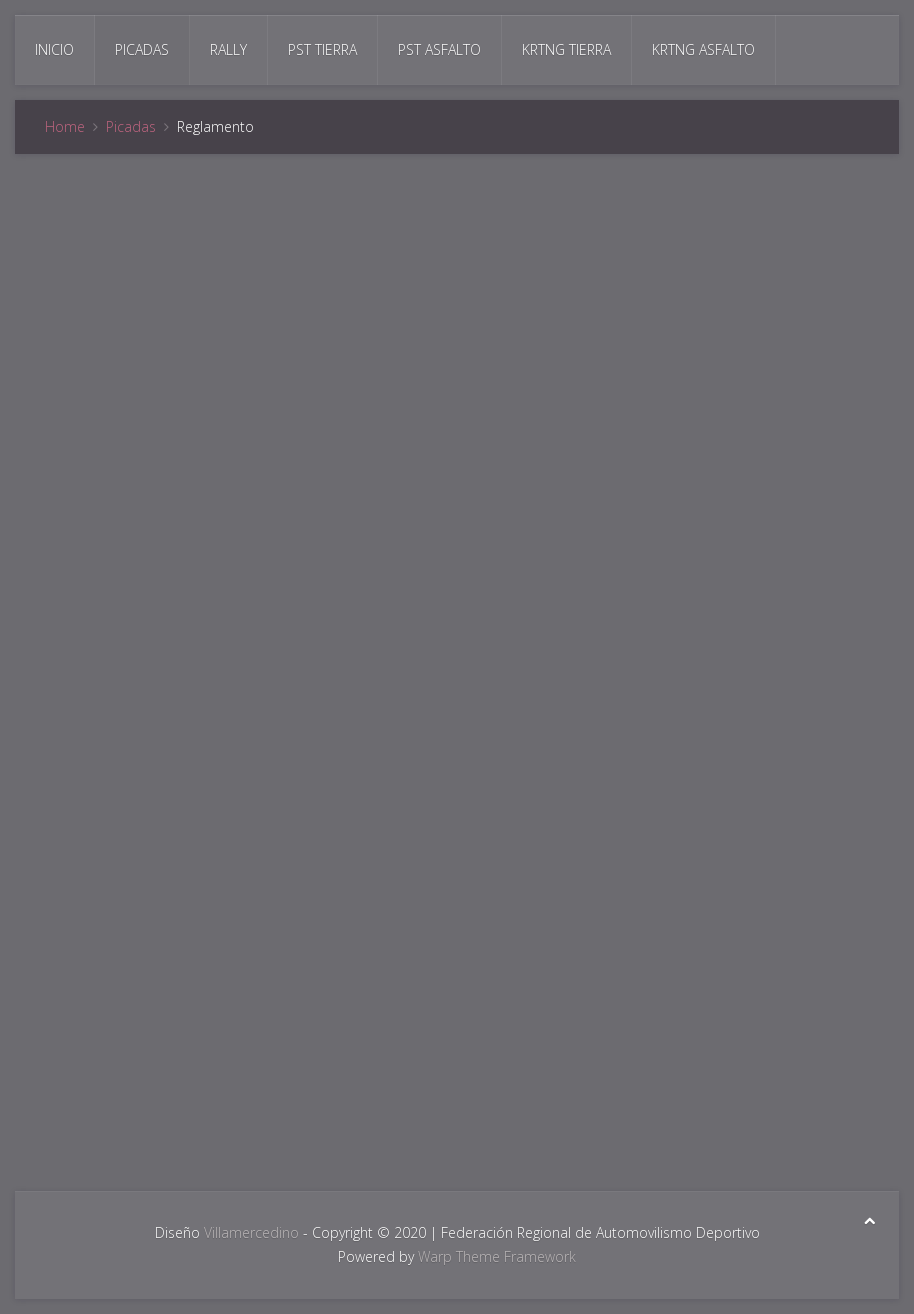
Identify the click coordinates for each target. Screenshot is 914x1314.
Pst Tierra (322, 49)
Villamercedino (251, 1232)
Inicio (54, 49)
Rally (228, 49)
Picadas (142, 49)
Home (65, 126)
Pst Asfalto (439, 49)
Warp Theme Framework (497, 1256)
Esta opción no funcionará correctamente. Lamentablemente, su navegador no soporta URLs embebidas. (457, 669)
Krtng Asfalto (703, 49)
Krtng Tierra (566, 49)
